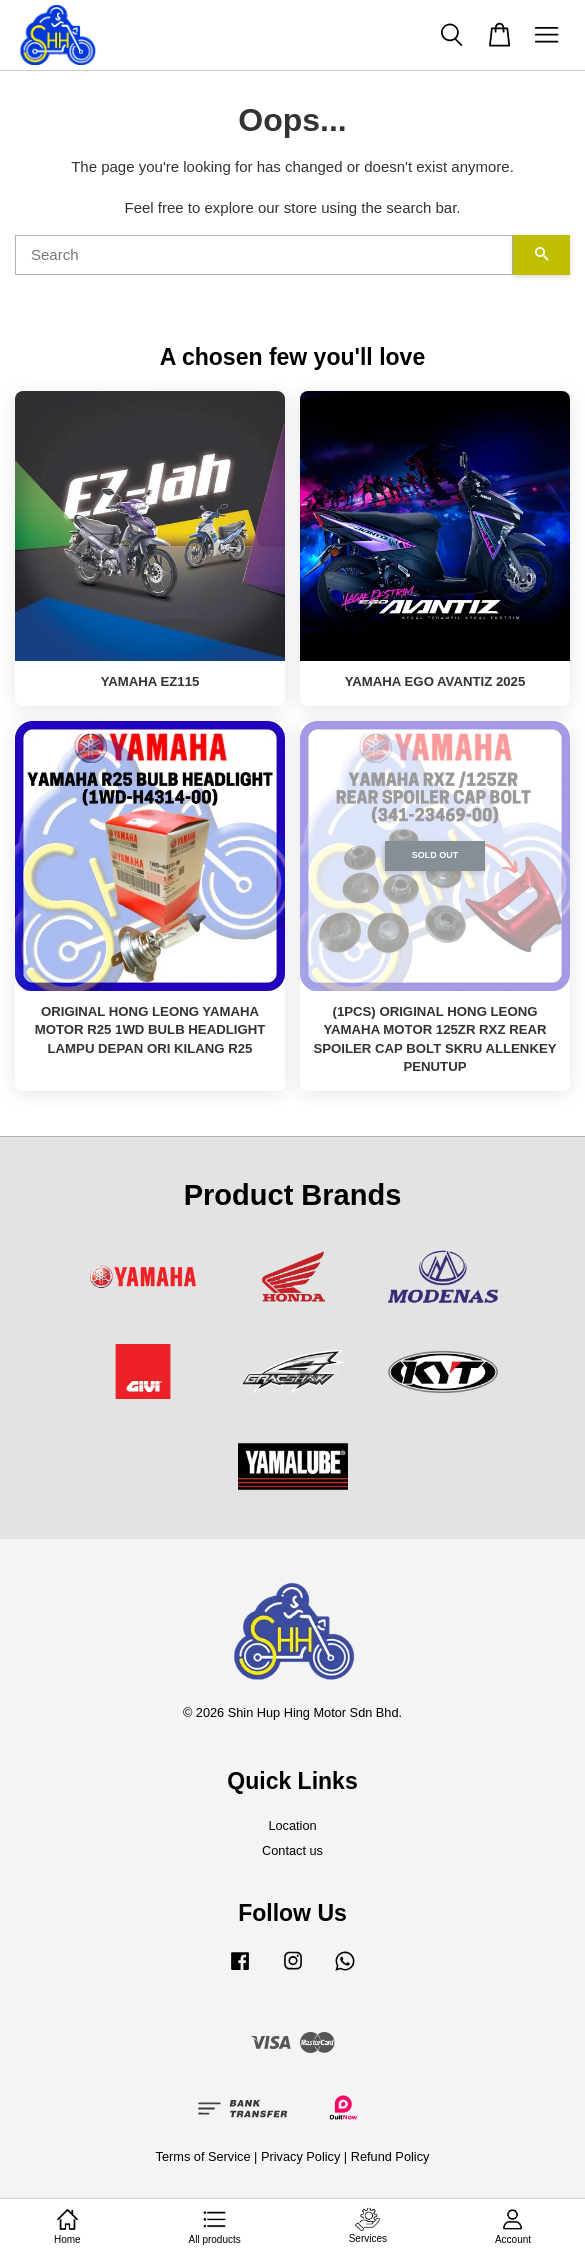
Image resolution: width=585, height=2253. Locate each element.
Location (292, 1825)
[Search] (264, 255)
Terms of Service (203, 2156)
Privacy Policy (300, 2156)
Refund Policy (390, 2156)
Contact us (292, 1850)
